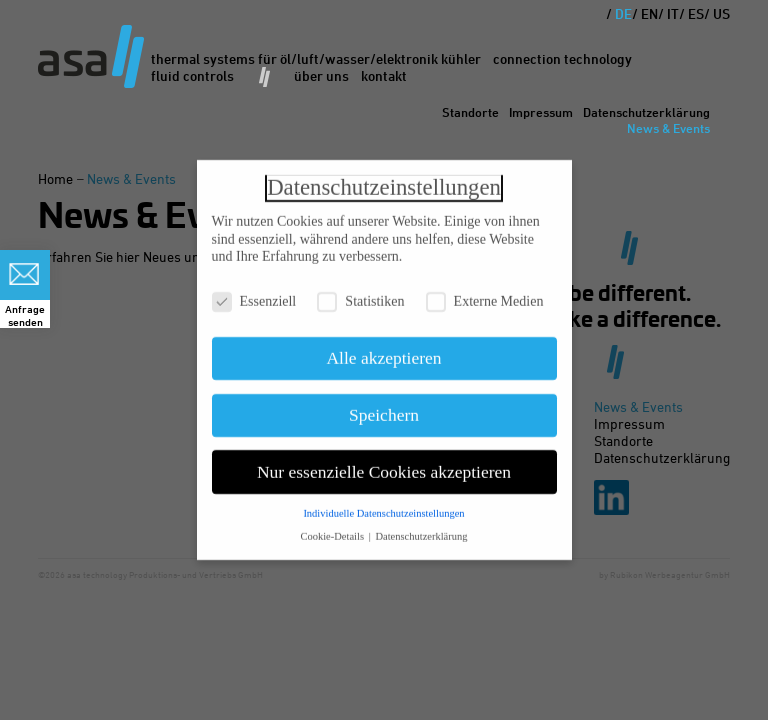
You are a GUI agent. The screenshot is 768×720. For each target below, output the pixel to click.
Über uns (321, 75)
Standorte (470, 112)
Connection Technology (562, 58)
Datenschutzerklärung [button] (421, 531)
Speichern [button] (384, 409)
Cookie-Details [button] (333, 531)
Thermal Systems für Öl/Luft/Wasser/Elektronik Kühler (316, 58)
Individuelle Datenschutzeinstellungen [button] (383, 508)
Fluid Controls (192, 75)
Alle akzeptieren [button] (383, 353)
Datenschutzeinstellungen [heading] (384, 181)
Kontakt (384, 75)
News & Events (668, 128)
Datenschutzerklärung (646, 112)
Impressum (541, 112)
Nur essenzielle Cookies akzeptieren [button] (384, 466)
